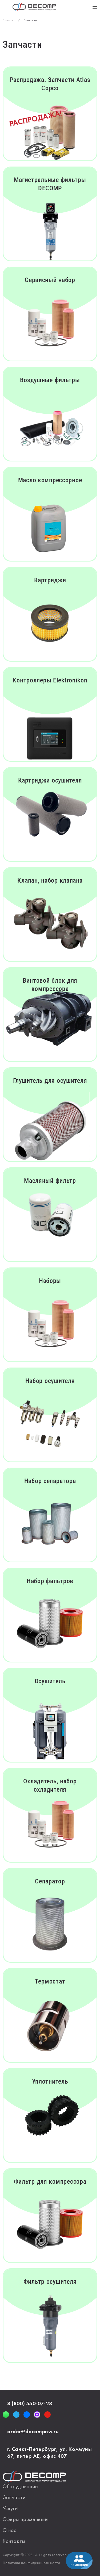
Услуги (10, 2508)
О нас (10, 2530)
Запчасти (14, 2497)
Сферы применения (26, 2519)
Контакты (14, 2541)
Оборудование (20, 2487)
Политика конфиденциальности (31, 2563)
